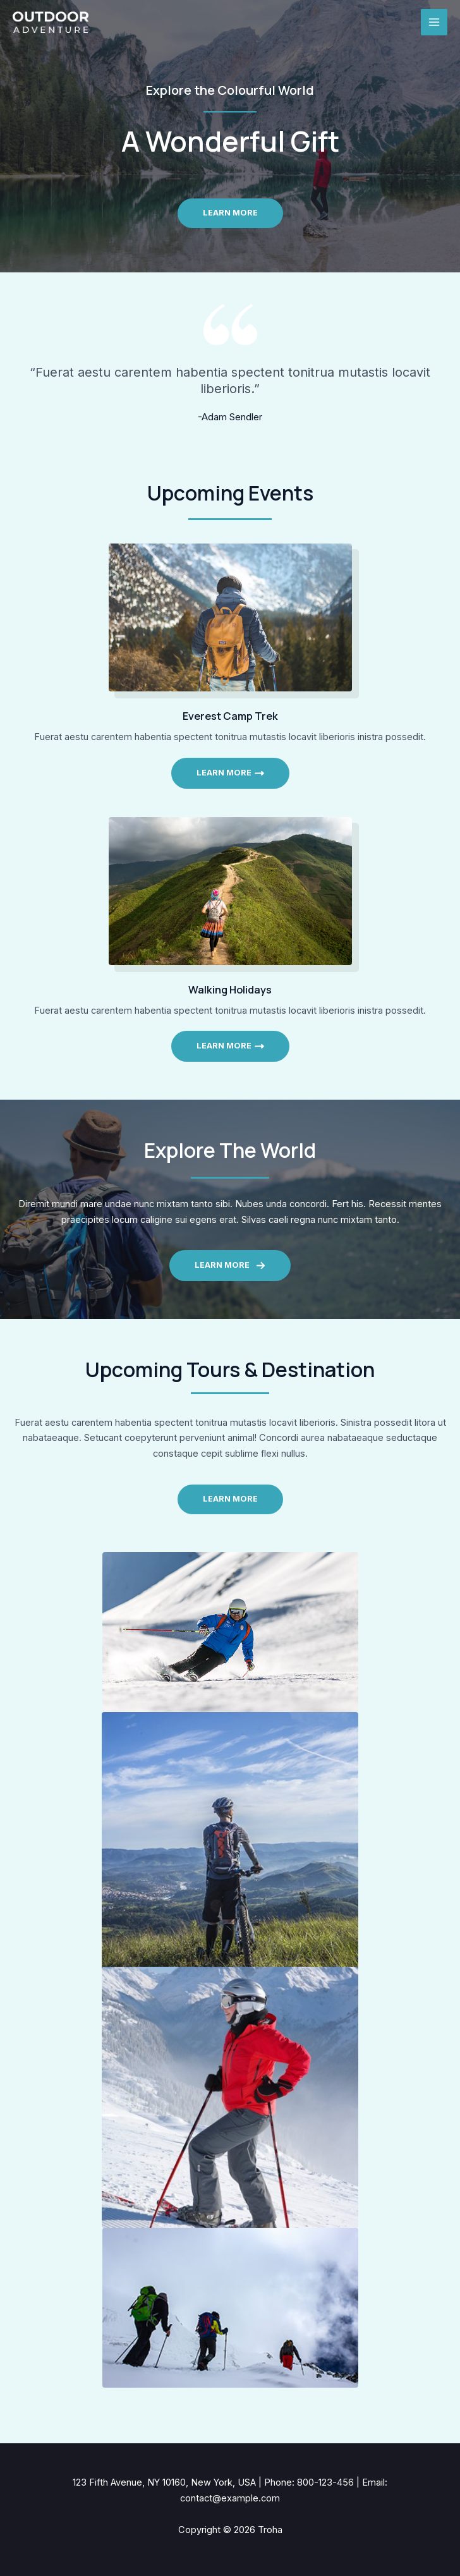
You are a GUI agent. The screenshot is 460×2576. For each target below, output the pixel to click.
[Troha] (50, 22)
